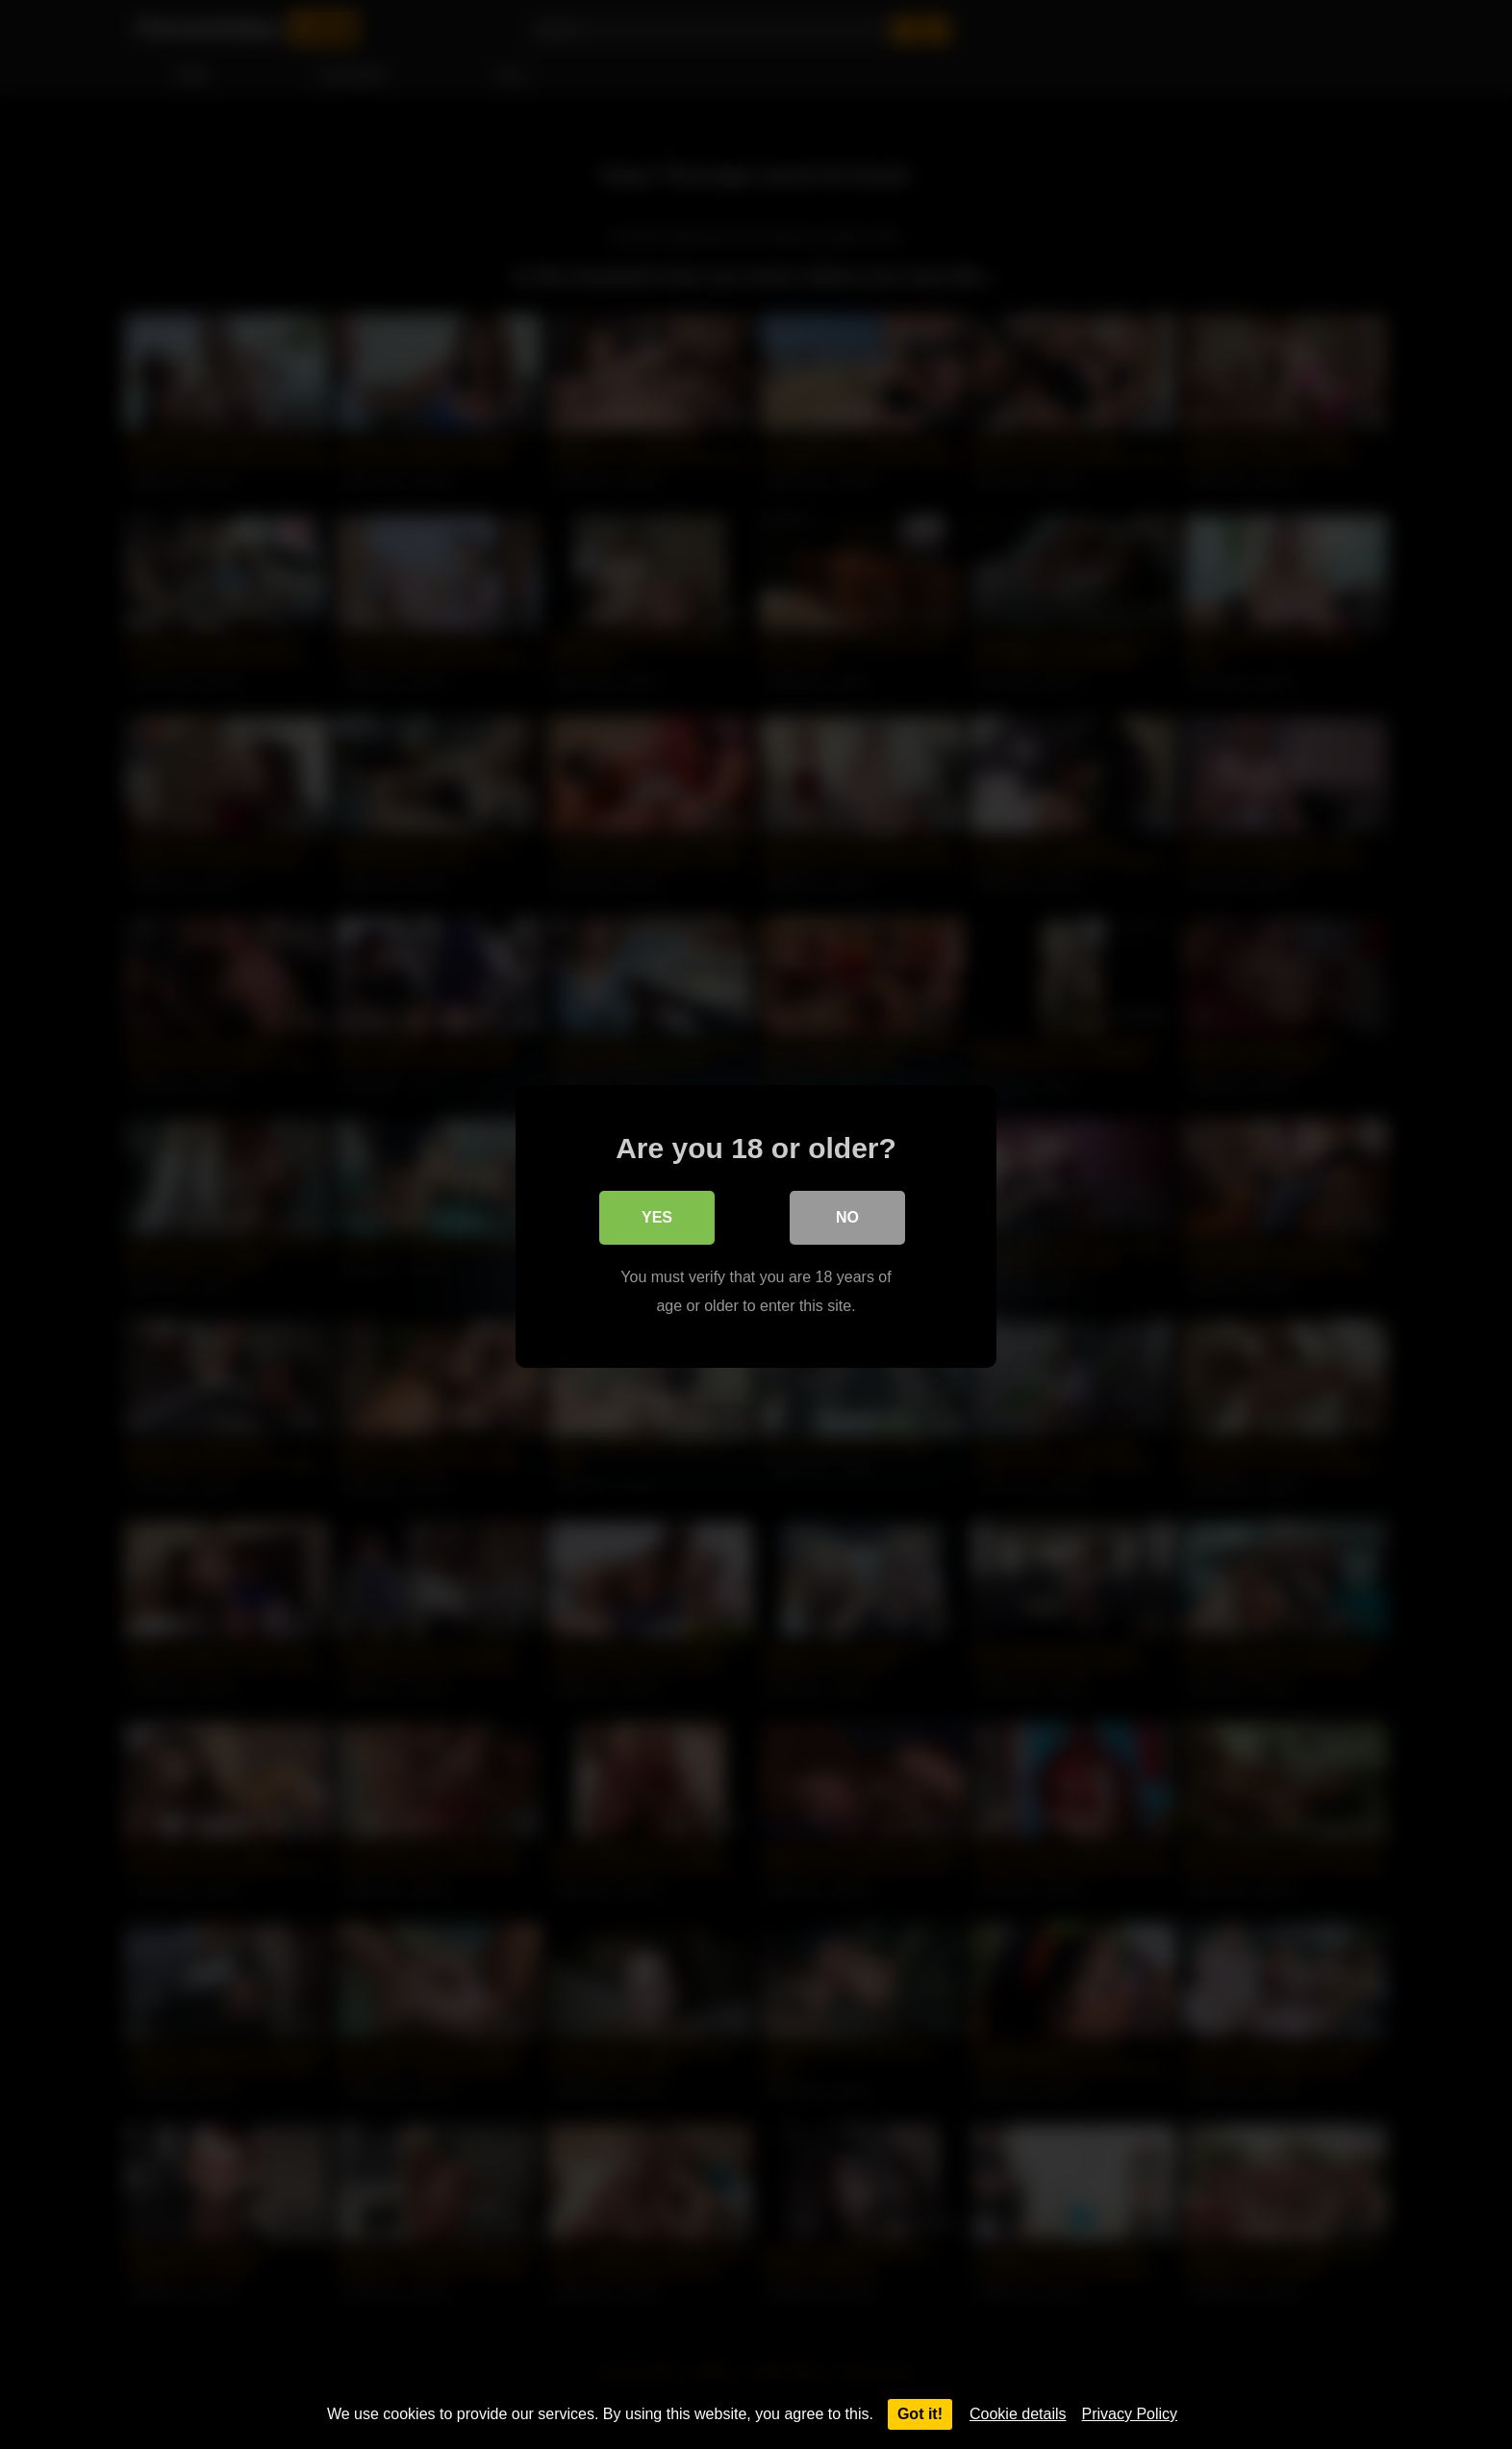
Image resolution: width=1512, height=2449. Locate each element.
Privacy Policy (1130, 2414)
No (847, 1215)
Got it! (920, 2414)
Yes (657, 1215)
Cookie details (1018, 2414)
